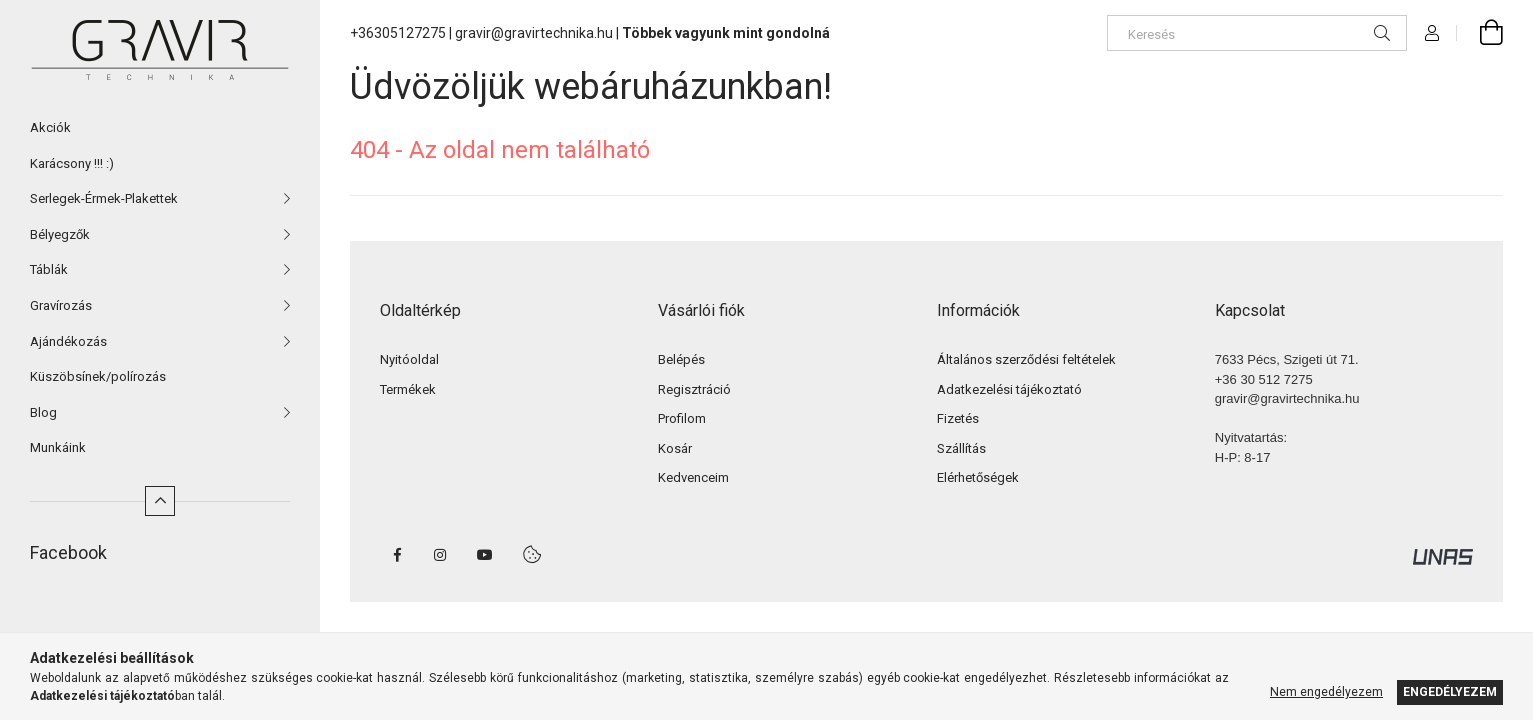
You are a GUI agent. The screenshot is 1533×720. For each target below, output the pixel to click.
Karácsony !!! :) (72, 163)
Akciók (50, 127)
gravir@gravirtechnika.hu (534, 33)
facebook (397, 555)
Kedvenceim (693, 477)
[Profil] (1432, 33)
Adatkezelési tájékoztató (1009, 389)
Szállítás (961, 448)
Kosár (675, 448)
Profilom (682, 418)
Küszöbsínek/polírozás (98, 376)
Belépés (681, 359)
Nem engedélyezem (1326, 692)
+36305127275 (398, 33)
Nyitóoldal (409, 359)
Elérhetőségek (978, 477)
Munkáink (58, 447)
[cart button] (1480, 33)
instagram (441, 555)
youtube (485, 555)
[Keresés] (1257, 33)
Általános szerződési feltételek (1026, 359)
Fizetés (958, 418)
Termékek (408, 389)
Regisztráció (694, 389)
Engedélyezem (1450, 692)
